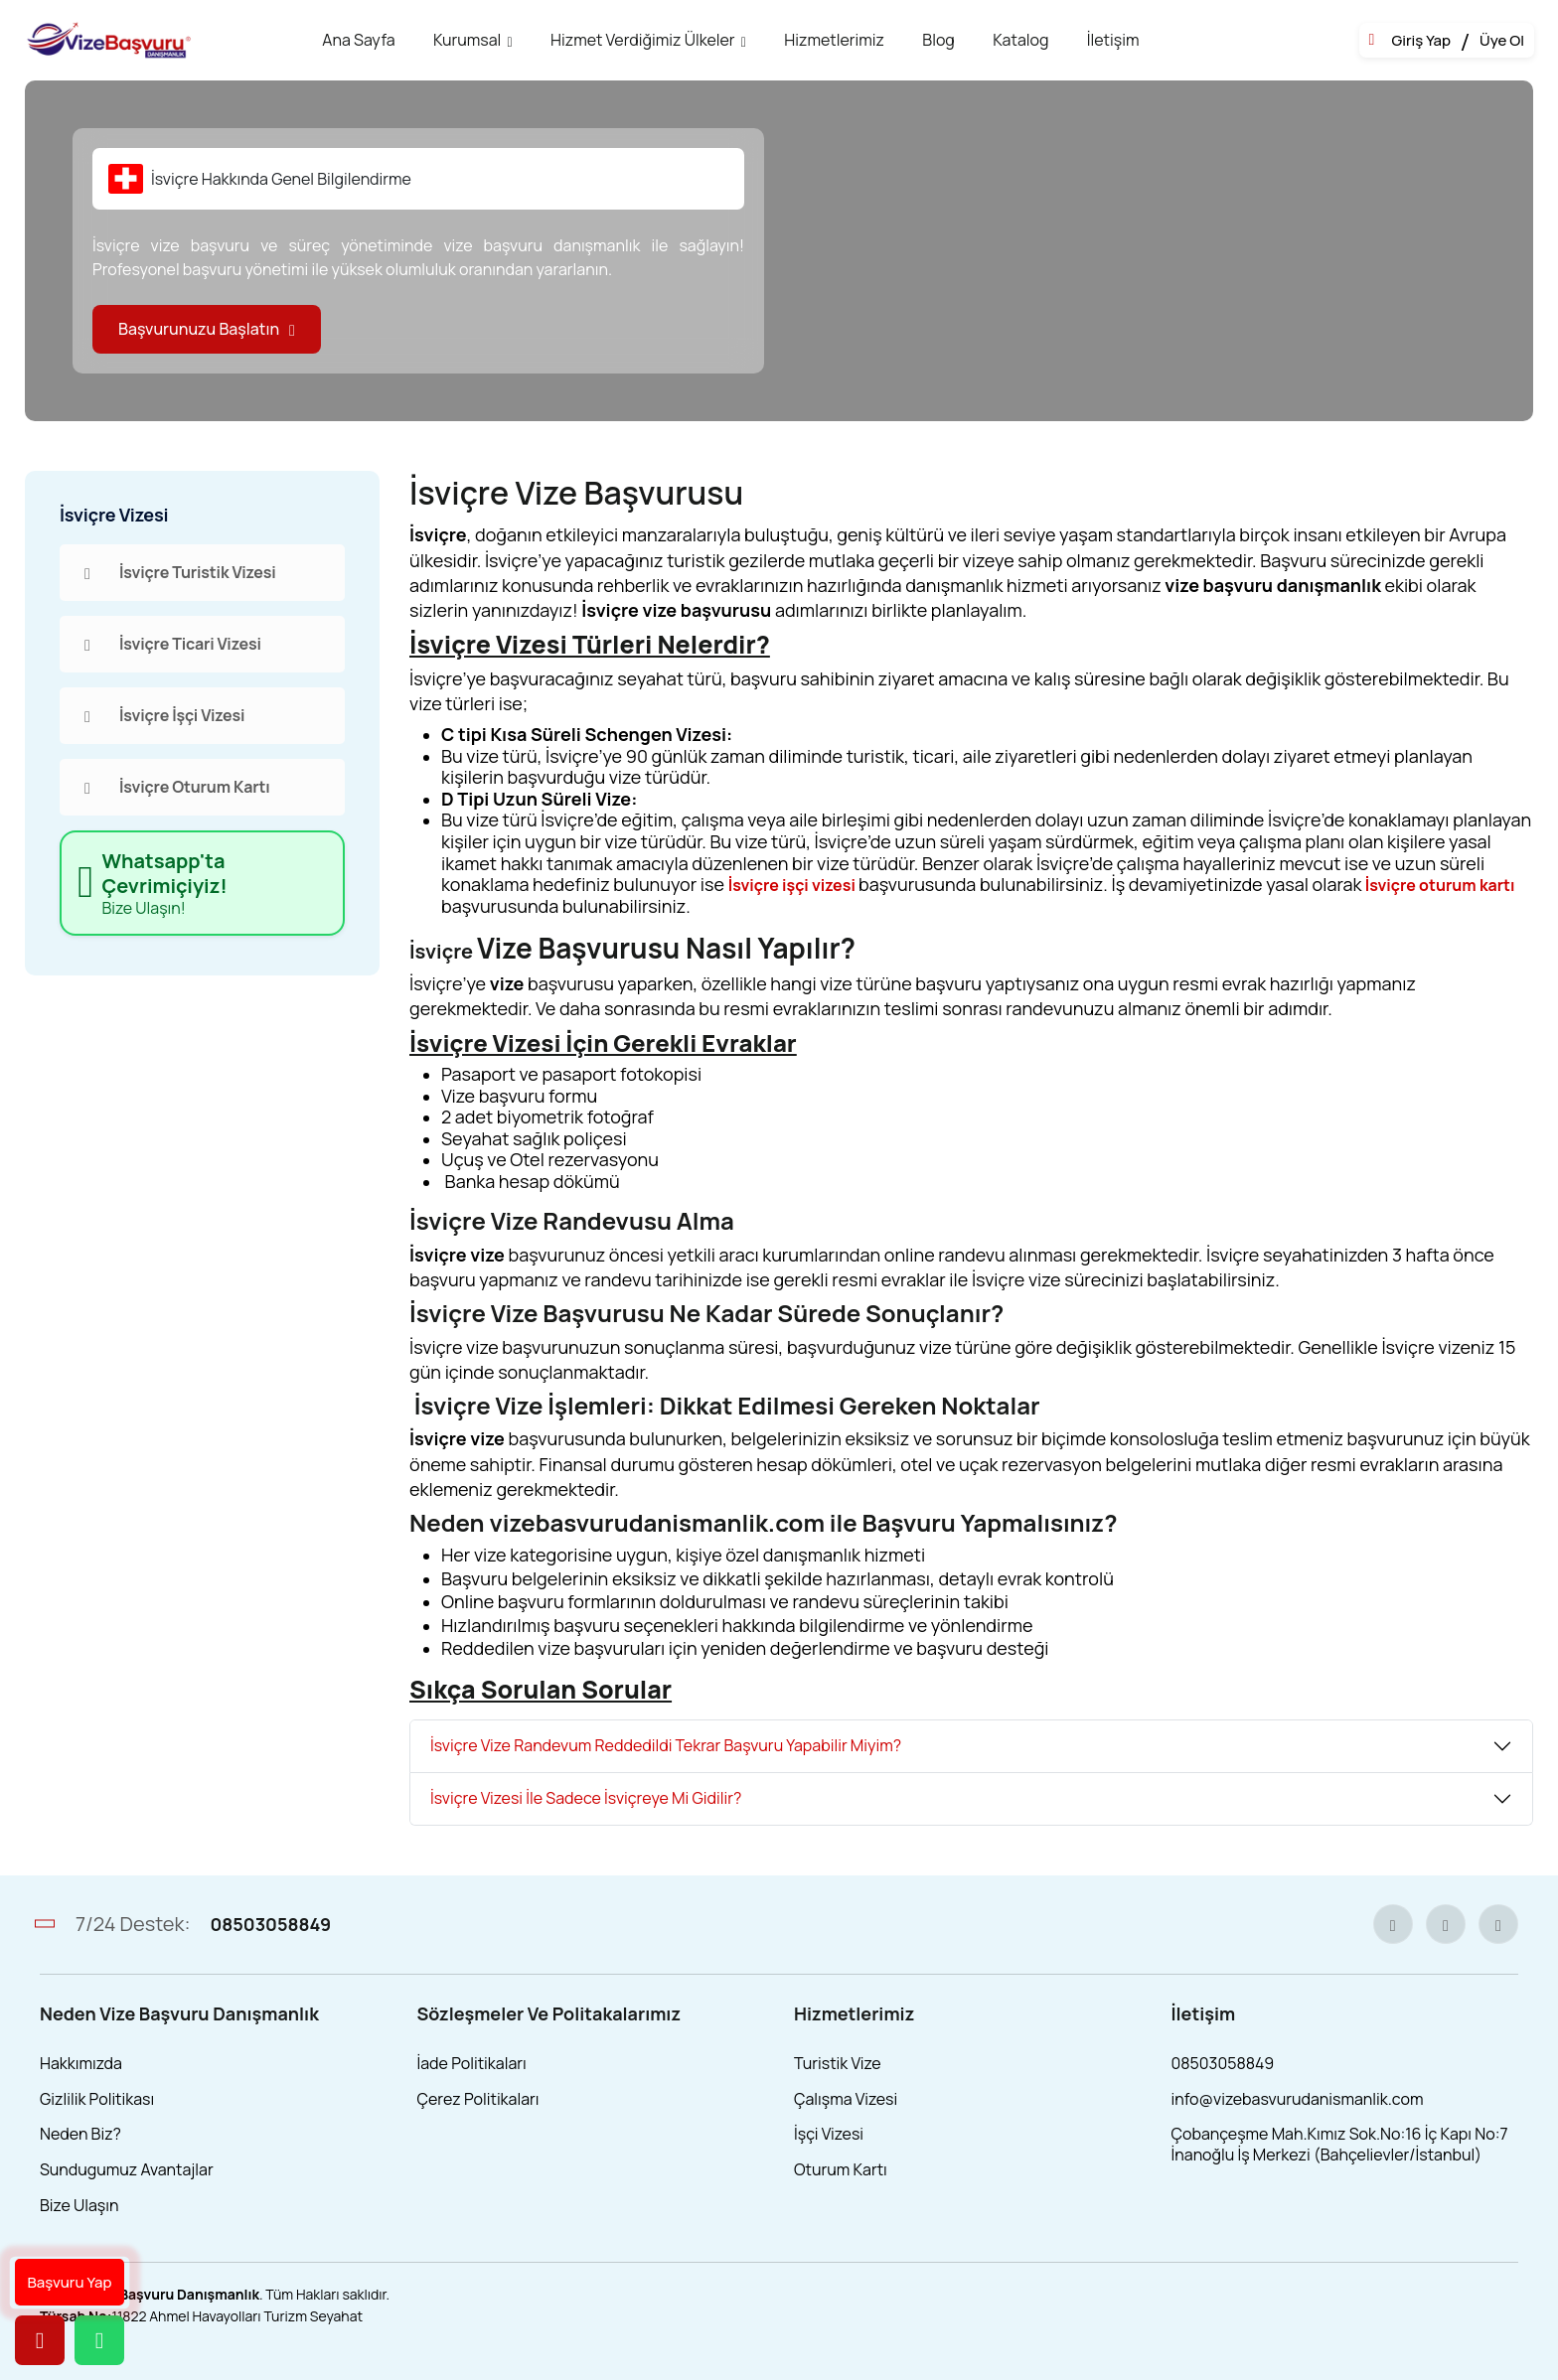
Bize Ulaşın (79, 2205)
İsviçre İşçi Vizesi (164, 715)
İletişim (1113, 40)
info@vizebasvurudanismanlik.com (1297, 2099)
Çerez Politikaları (478, 2099)
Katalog (1020, 40)
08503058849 (270, 1924)
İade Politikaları (472, 2063)
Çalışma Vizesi (845, 2099)
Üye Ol (1502, 41)
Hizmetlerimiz (834, 40)
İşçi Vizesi (828, 2134)
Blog (938, 40)
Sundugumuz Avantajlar (127, 2169)
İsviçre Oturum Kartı (177, 787)
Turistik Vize (837, 2063)
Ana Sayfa (358, 40)
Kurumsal (467, 40)
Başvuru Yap (70, 2282)
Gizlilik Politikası (97, 2099)
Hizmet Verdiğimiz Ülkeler (642, 40)
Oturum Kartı (840, 2169)
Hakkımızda (81, 2063)
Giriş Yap (1421, 41)
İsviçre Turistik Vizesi (180, 572)
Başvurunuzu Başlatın (206, 329)
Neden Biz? (80, 2134)
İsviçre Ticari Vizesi (172, 644)
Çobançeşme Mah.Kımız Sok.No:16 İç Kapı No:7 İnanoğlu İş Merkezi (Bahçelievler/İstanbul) (1339, 2144)
